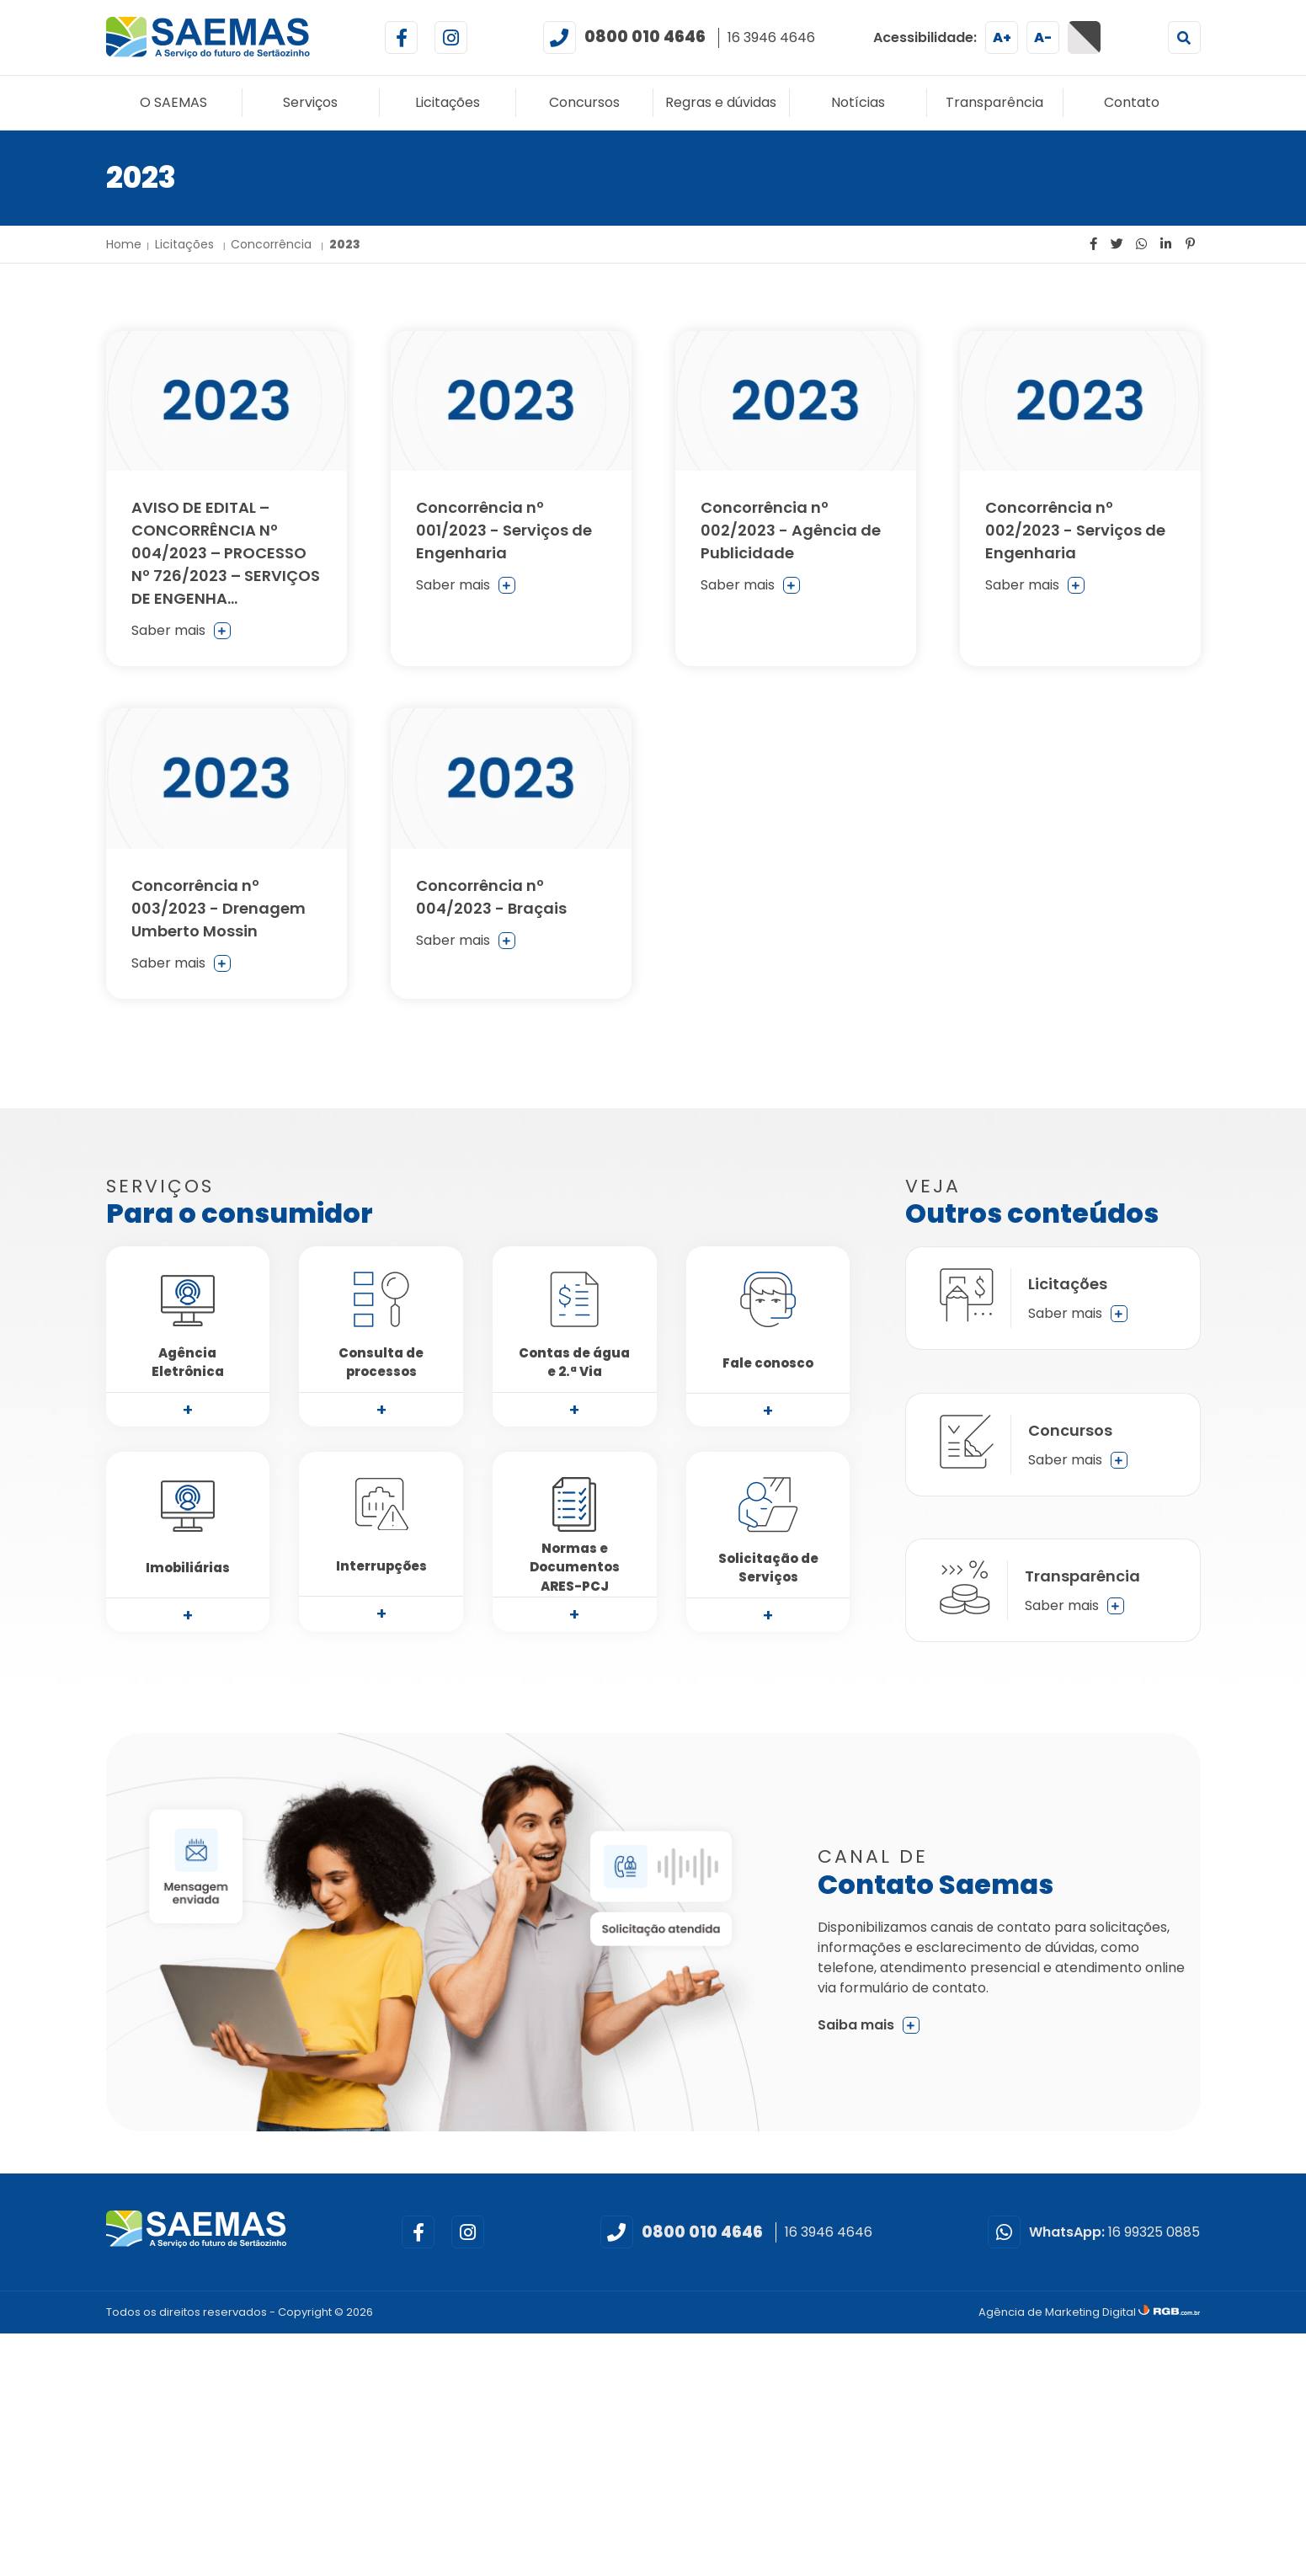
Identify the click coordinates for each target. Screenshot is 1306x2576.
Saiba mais (869, 2025)
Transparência (994, 102)
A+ (1002, 37)
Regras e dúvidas (720, 102)
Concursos (584, 102)
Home (123, 244)
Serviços (310, 102)
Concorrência (273, 244)
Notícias (858, 102)
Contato (1131, 102)
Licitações (447, 102)
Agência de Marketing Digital (1058, 2312)
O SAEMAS (173, 102)
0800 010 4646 (645, 36)
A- (1043, 37)
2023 (344, 244)
